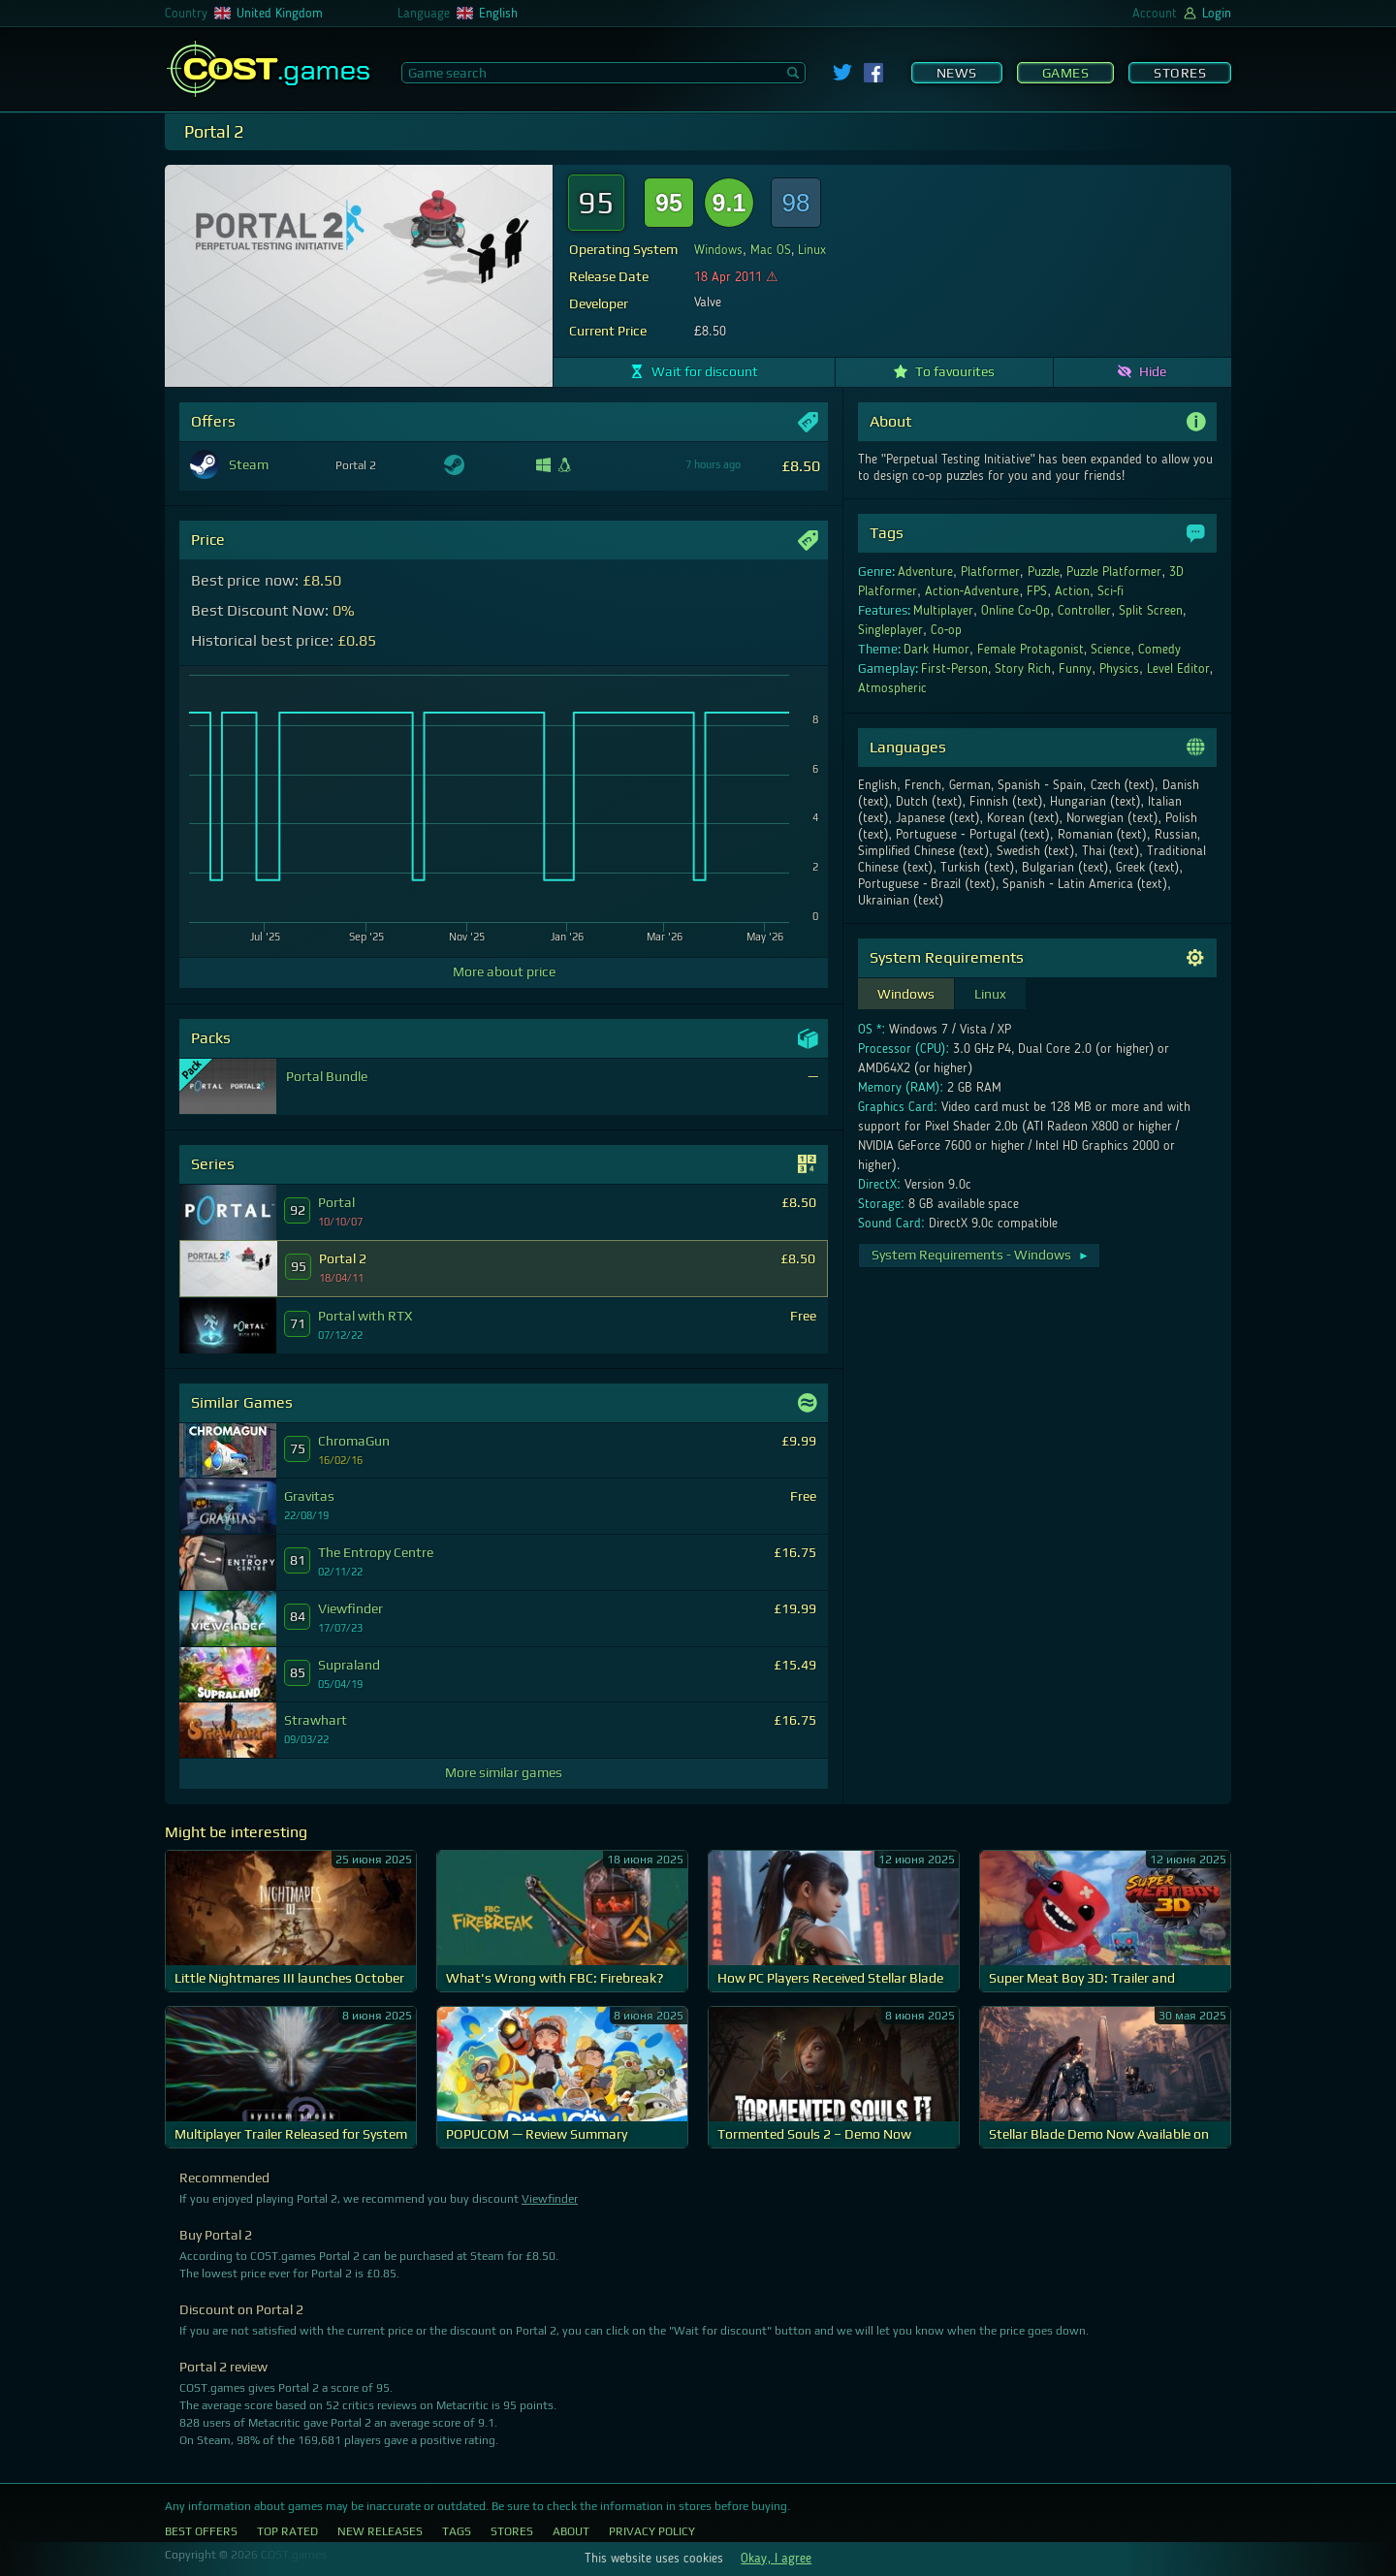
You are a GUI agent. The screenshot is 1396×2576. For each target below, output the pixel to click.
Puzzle (1044, 572)
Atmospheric (892, 688)
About (571, 2531)
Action (1072, 591)
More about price (504, 971)
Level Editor (1178, 669)
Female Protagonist (1030, 649)
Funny (1075, 669)
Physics (1119, 669)
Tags (456, 2531)
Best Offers (201, 2531)
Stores (1180, 72)
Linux (812, 250)
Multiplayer (943, 611)
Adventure (925, 572)
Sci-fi (1111, 591)
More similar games (503, 1772)
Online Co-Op (1016, 611)
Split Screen (1151, 611)
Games (1066, 72)
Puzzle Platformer (1113, 572)
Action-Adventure (972, 591)
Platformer (990, 572)
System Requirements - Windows (981, 1254)
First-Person (954, 669)
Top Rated (287, 2531)
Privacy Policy (652, 2531)
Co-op (947, 630)
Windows (718, 250)
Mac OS (770, 250)
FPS (1037, 591)
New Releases (380, 2531)
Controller (1084, 611)
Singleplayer (890, 630)
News (956, 72)
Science (1110, 649)
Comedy (1159, 649)
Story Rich (1023, 669)
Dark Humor (936, 649)
